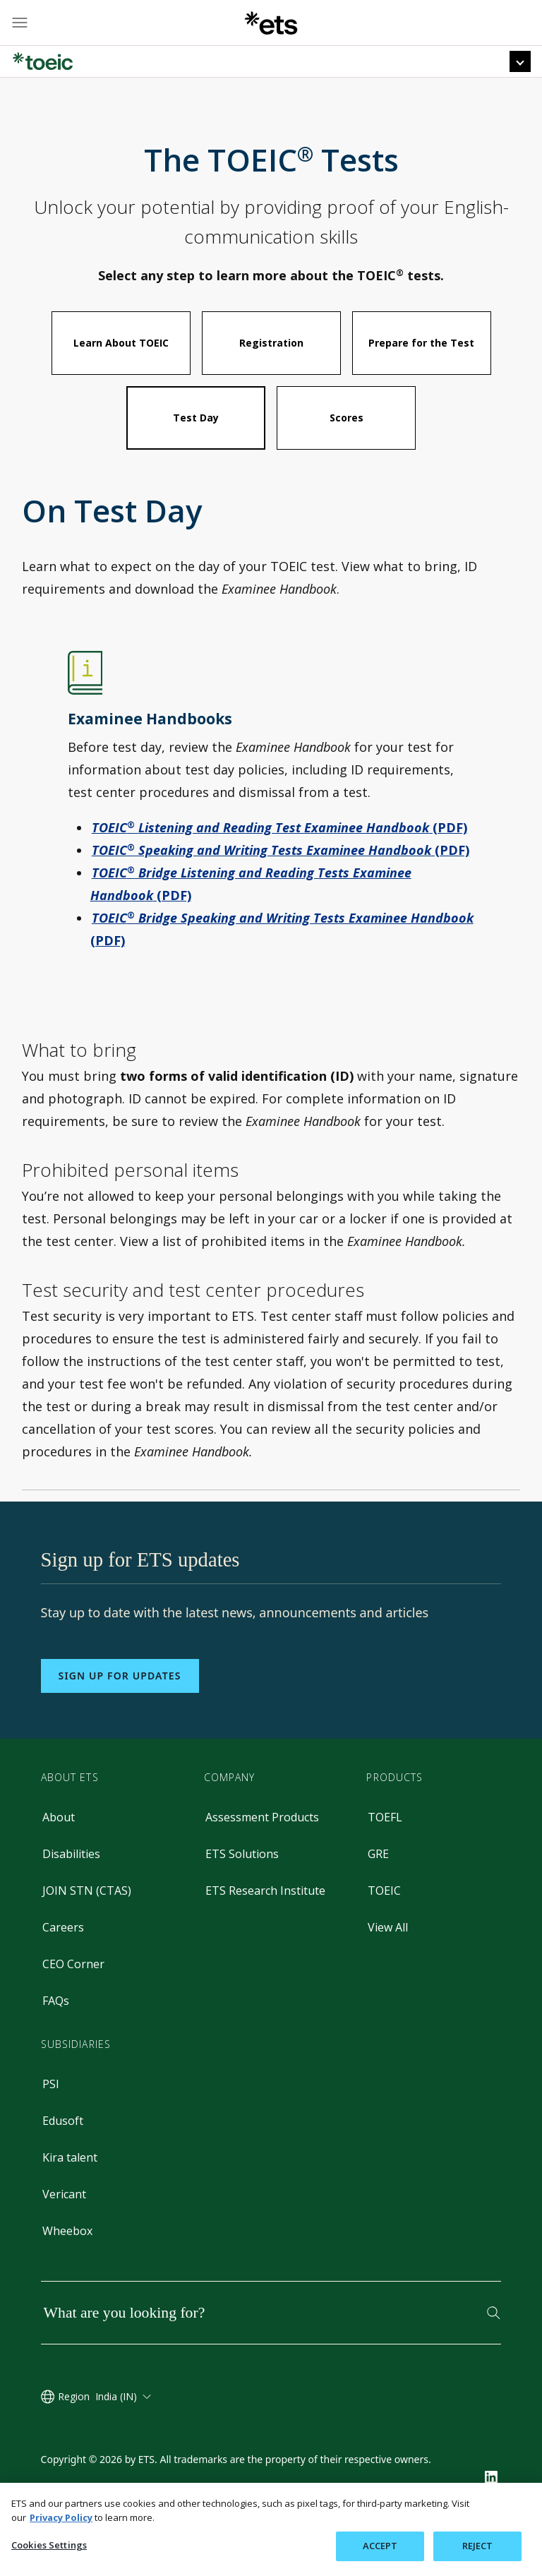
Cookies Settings (49, 2545)
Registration (271, 383)
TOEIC (384, 1931)
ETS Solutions (242, 1894)
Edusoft (62, 2161)
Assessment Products (262, 1857)
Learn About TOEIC (121, 383)
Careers (63, 1967)
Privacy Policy (61, 2517)
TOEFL (385, 1857)
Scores (346, 458)
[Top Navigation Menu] (520, 61)
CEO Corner (73, 2004)
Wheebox (67, 2271)
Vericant (64, 2234)
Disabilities (71, 1894)
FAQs (55, 2041)
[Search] (494, 2353)
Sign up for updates (120, 1716)
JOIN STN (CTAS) (86, 1931)
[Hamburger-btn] (19, 22)
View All (388, 1967)
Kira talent (69, 2197)
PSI (50, 2124)
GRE (378, 1894)
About (58, 1857)
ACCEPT (380, 2545)
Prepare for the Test (421, 383)
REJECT (477, 2545)
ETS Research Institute (265, 1931)
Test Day (196, 458)
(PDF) (279, 867)
